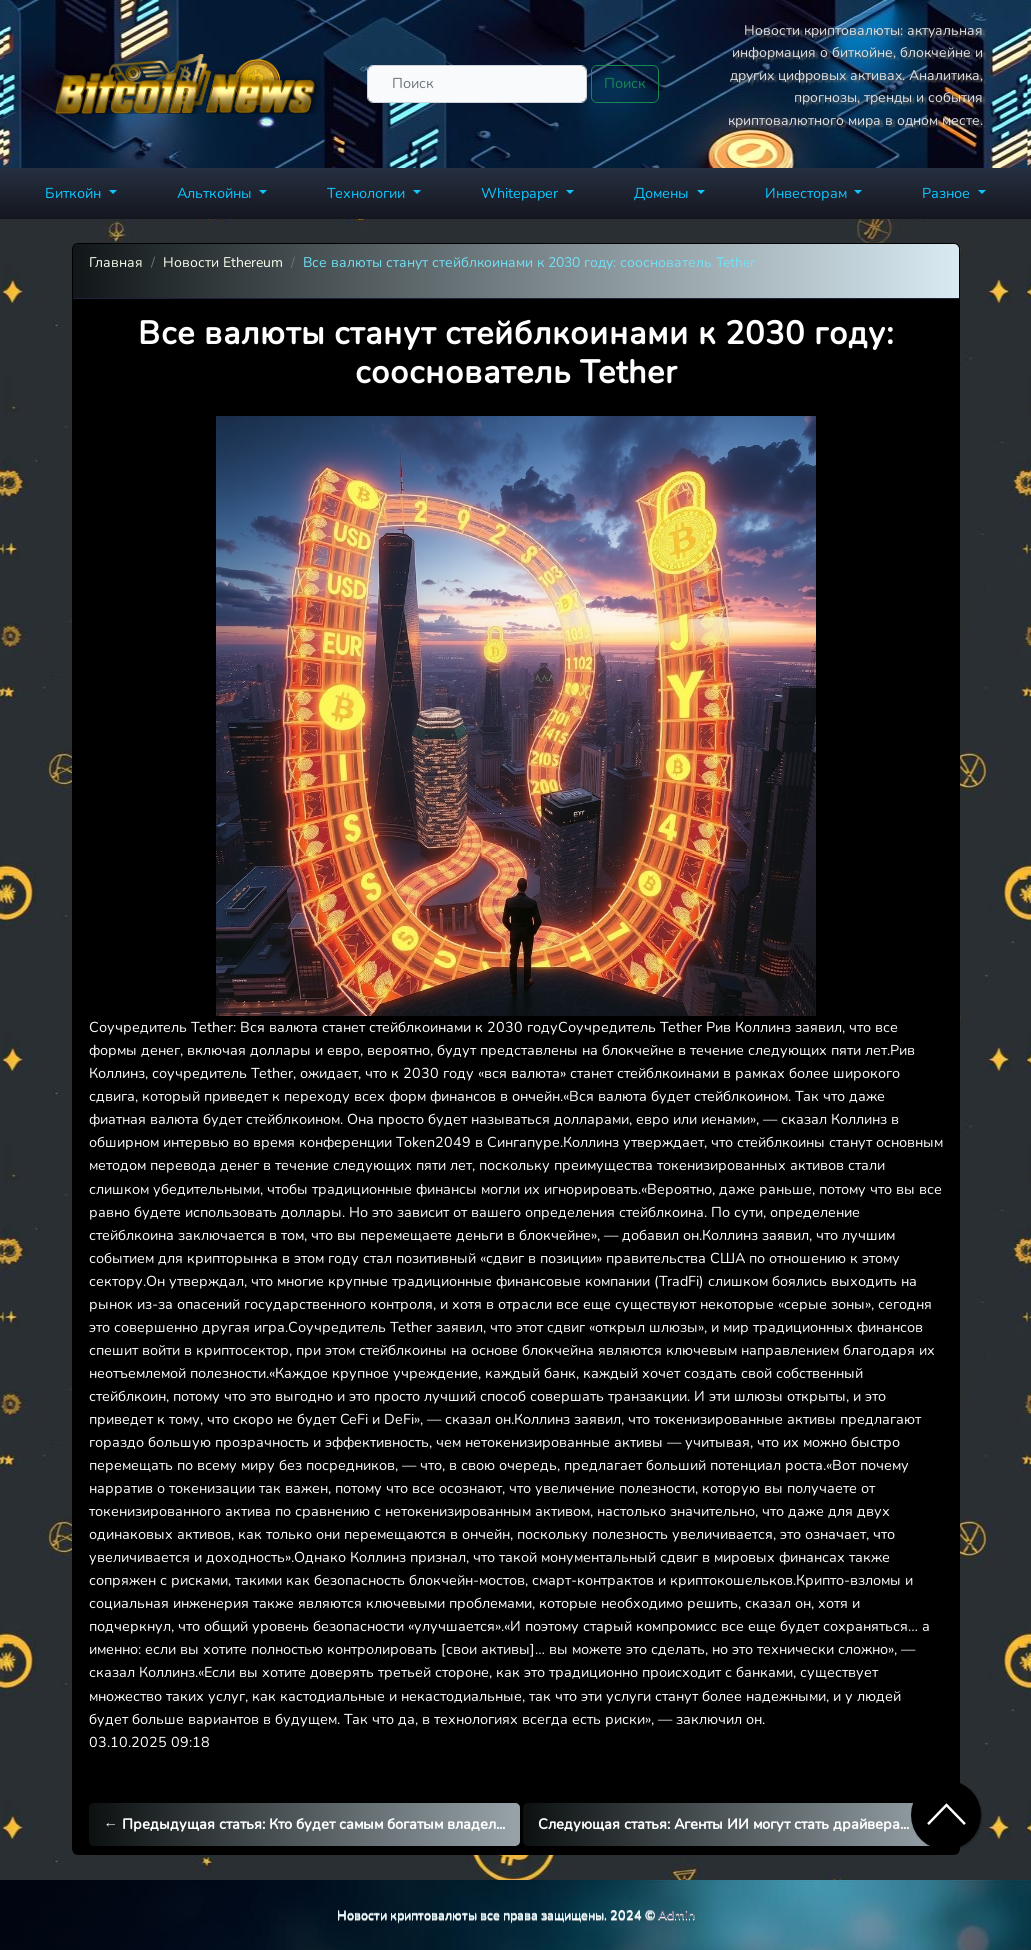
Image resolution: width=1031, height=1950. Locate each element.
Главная (116, 262)
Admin (676, 1914)
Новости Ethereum (223, 262)
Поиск (625, 83)
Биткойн (75, 193)
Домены (663, 193)
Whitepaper (521, 193)
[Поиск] (477, 83)
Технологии (368, 193)
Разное (948, 193)
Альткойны (216, 193)
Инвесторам (808, 193)
